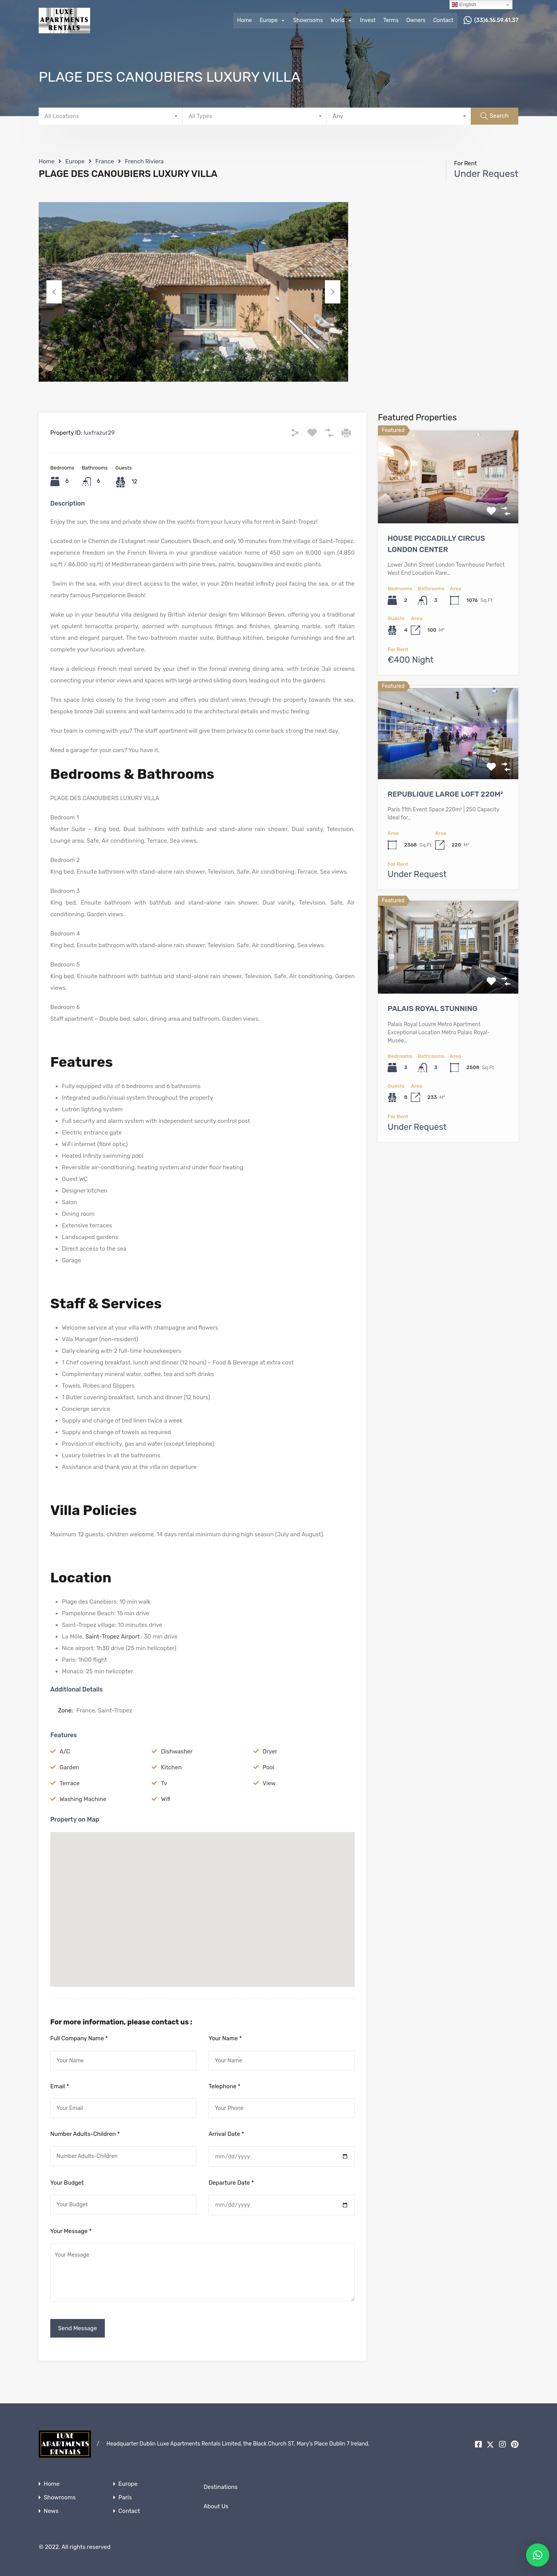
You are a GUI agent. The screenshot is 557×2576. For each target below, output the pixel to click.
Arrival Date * (226, 2133)
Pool (268, 1767)
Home (244, 20)
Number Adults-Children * (85, 2133)
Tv (164, 1783)
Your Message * (71, 2231)
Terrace (70, 1783)
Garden (69, 1767)
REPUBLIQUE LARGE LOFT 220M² (445, 794)
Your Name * (225, 2038)
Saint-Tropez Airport (112, 1636)
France (105, 161)
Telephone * (224, 2086)
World (341, 20)
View (269, 1783)
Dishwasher (177, 1751)
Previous (54, 291)
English (464, 5)
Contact (443, 20)
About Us (215, 2506)
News (51, 2511)
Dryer (270, 1751)
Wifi (165, 1799)
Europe (272, 20)
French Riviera (144, 161)
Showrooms (308, 20)
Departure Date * (231, 2182)
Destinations (220, 2486)
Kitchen (171, 1767)
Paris (125, 2498)
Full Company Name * (79, 2038)
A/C (65, 1751)
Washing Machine (83, 1799)
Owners (415, 20)
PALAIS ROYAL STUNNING (432, 1008)
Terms (391, 20)
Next (332, 291)
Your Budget (67, 2182)
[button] (203, 1899)
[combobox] (111, 116)
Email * (59, 2086)
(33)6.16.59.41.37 (496, 20)
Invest (368, 20)
